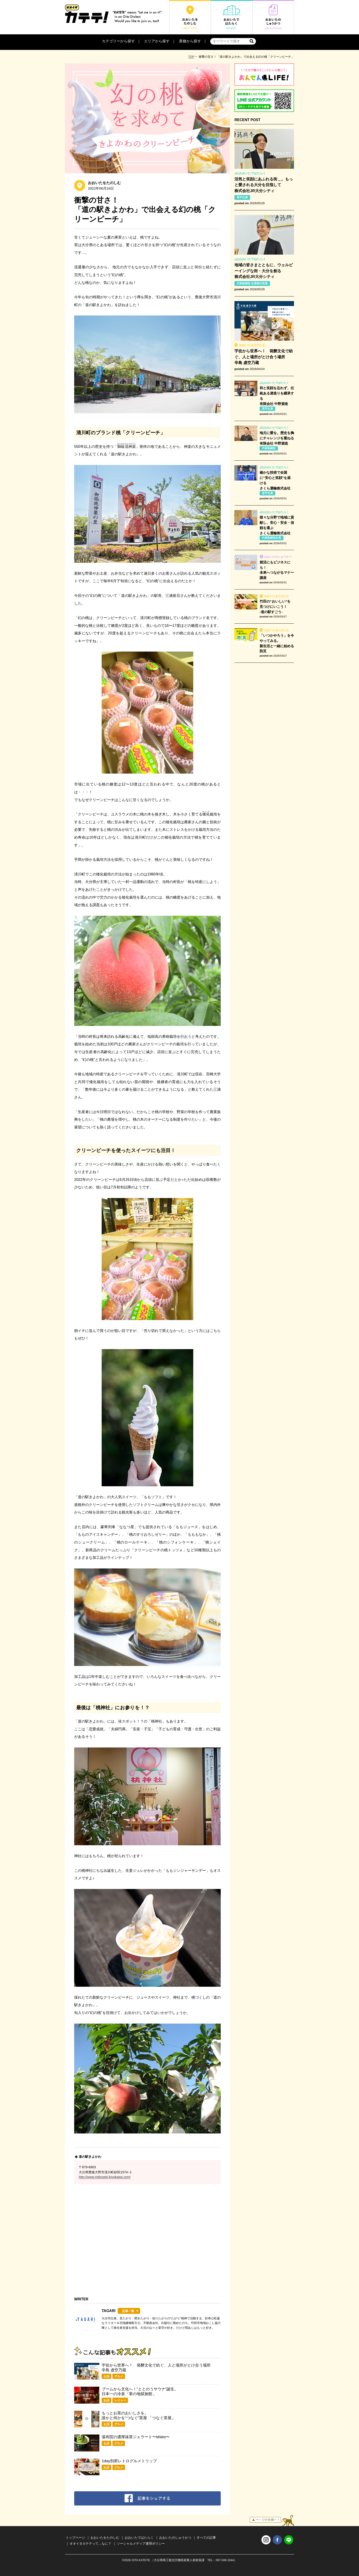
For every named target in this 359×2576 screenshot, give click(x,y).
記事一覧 (128, 2311)
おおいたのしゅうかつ (175, 2537)
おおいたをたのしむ (104, 2537)
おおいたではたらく (139, 2537)
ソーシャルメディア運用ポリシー (141, 2543)
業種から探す (190, 41)
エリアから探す (157, 41)
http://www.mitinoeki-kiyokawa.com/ (105, 2177)
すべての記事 (206, 2537)
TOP (191, 56)
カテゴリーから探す (118, 41)
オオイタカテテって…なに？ (90, 2543)
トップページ (75, 2537)
